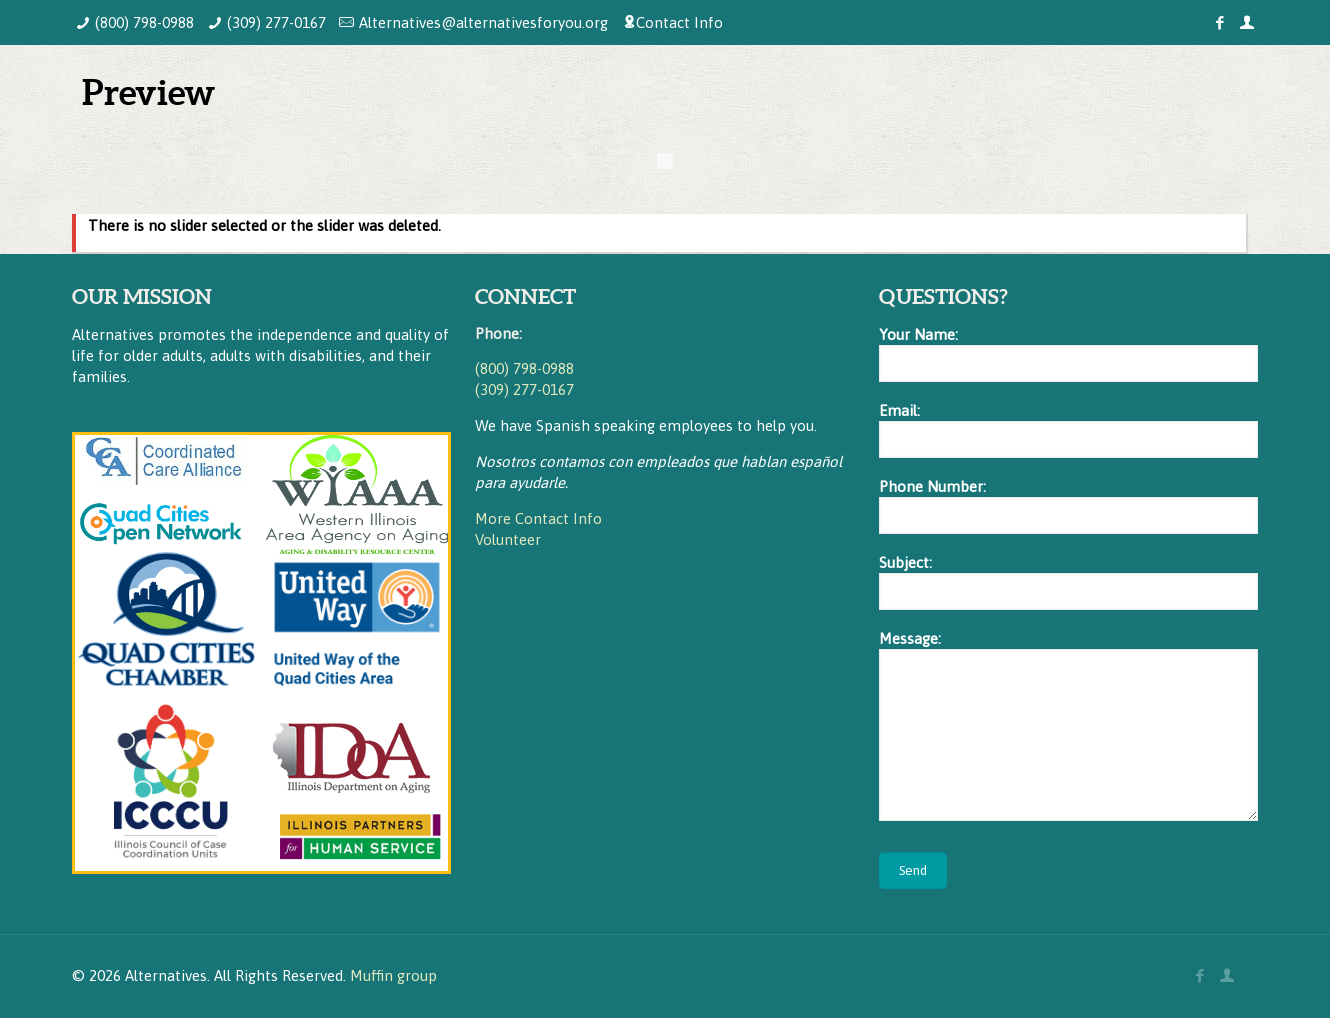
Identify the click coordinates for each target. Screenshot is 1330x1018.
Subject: (1068, 582)
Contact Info (679, 22)
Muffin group (393, 975)
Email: (1068, 430)
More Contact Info (538, 518)
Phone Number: (1068, 506)
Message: (1068, 725)
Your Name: (1068, 354)
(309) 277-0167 (276, 22)
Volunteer (508, 539)
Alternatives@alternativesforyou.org (483, 22)
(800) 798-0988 (144, 22)
